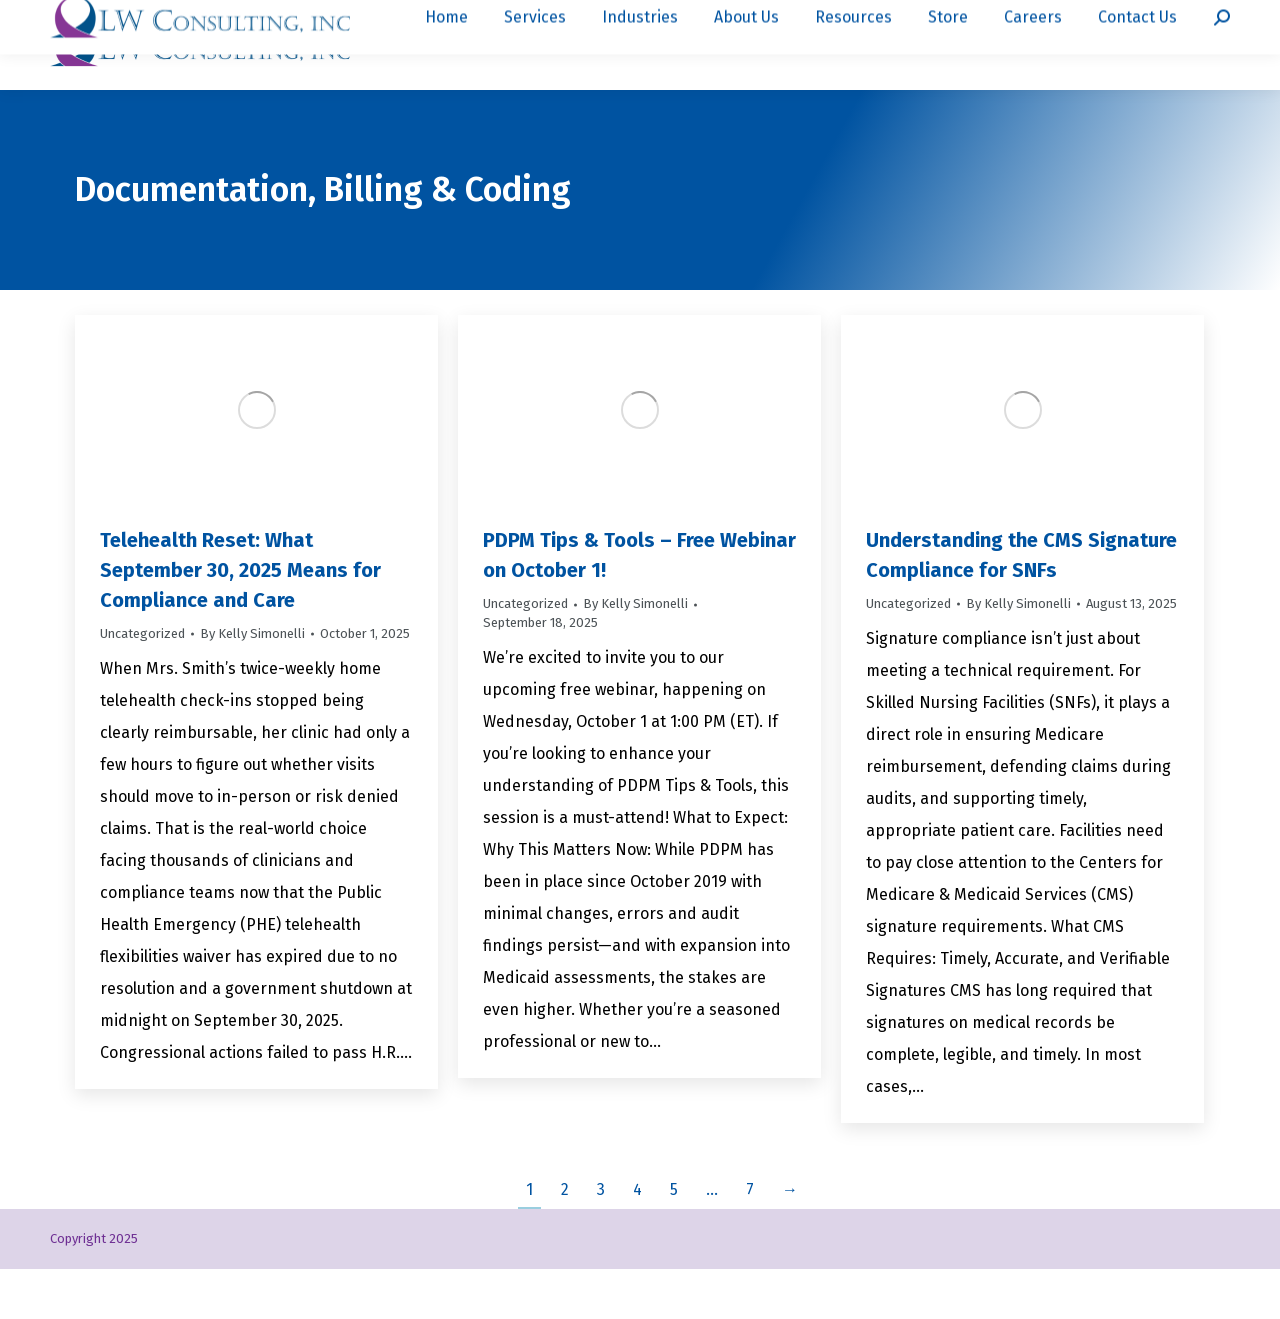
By (252, 683)
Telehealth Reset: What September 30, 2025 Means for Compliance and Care (240, 620)
